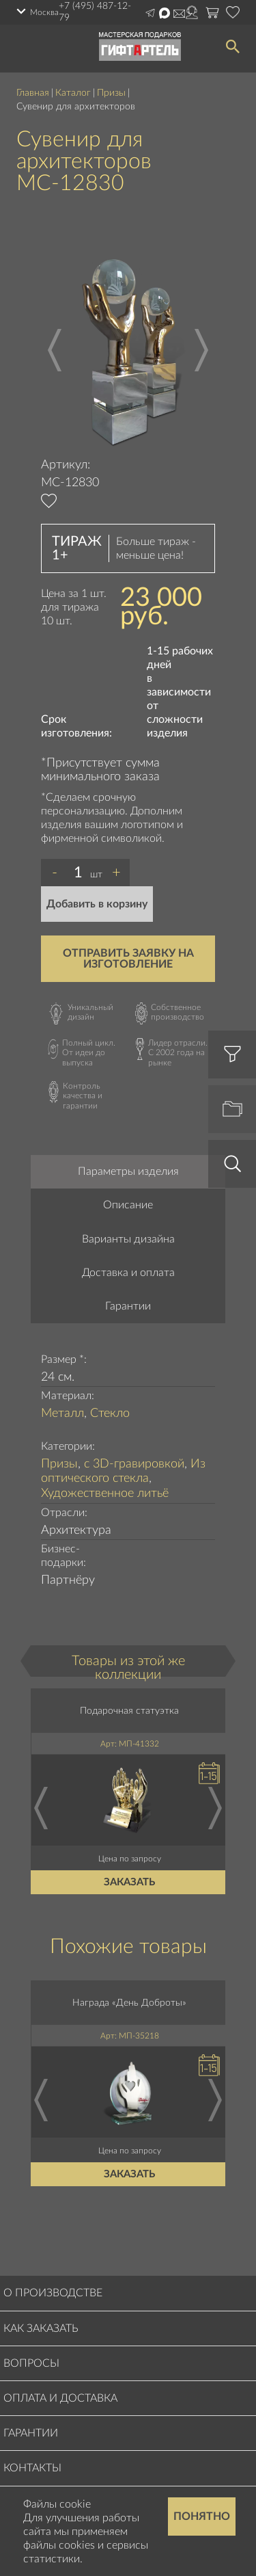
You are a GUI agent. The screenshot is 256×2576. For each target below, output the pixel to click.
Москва (44, 12)
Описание (128, 1204)
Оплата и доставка (60, 2398)
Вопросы (31, 2363)
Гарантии (128, 1306)
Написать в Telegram (150, 13)
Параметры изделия (128, 1171)
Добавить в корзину (96, 904)
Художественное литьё (105, 1493)
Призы (111, 93)
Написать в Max (164, 13)
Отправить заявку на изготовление (128, 959)
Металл (62, 1413)
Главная (32, 93)
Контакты (32, 2467)
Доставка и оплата (128, 1272)
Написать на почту (179, 14)
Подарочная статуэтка (130, 1711)
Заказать (130, 1882)
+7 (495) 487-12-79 (95, 12)
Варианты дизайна (128, 1239)
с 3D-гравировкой (134, 1464)
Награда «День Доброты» (130, 2003)
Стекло (110, 1413)
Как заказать (41, 2328)
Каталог (73, 93)
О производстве (52, 2292)
